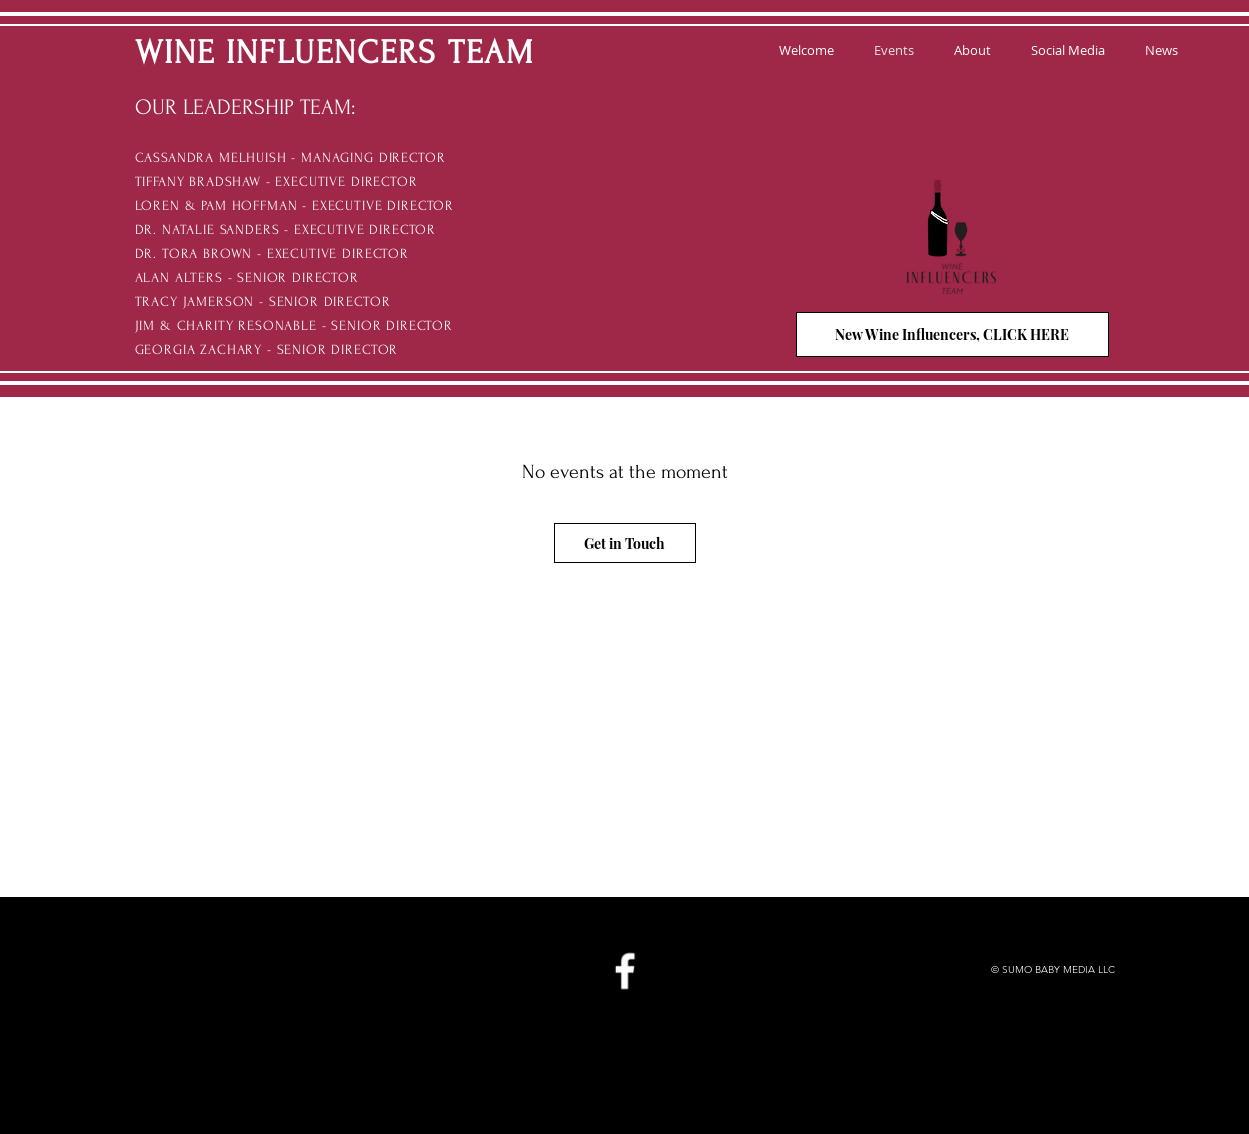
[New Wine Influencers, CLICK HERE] (952, 334)
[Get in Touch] (625, 543)
